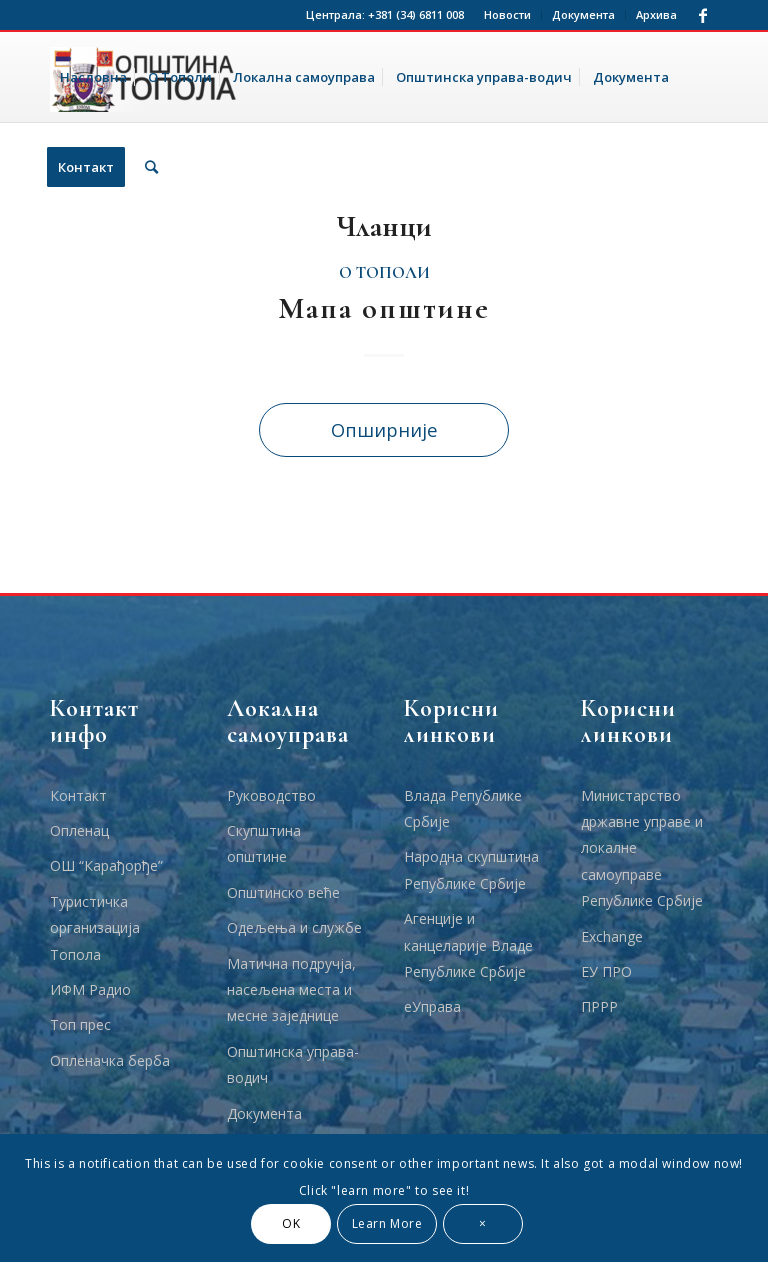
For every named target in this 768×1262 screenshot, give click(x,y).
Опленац (79, 830)
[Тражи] (151, 167)
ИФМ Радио (90, 989)
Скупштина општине (264, 843)
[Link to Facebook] (703, 15)
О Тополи (384, 273)
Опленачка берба (110, 1060)
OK (291, 1223)
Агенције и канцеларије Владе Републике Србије (468, 945)
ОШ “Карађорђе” (106, 865)
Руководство (271, 795)
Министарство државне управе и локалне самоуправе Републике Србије (642, 848)
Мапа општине (384, 308)
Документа (583, 14)
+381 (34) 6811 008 (416, 14)
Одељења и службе (294, 927)
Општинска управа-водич (293, 1064)
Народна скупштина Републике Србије (471, 869)
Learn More (387, 1223)
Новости (507, 14)
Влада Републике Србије (463, 808)
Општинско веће (283, 892)
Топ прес (80, 1024)
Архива (656, 14)
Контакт (78, 795)
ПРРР (599, 1006)
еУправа (432, 1006)
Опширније (384, 429)
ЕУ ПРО (606, 971)
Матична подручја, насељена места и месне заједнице (291, 990)
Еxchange (612, 936)
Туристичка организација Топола (95, 928)
